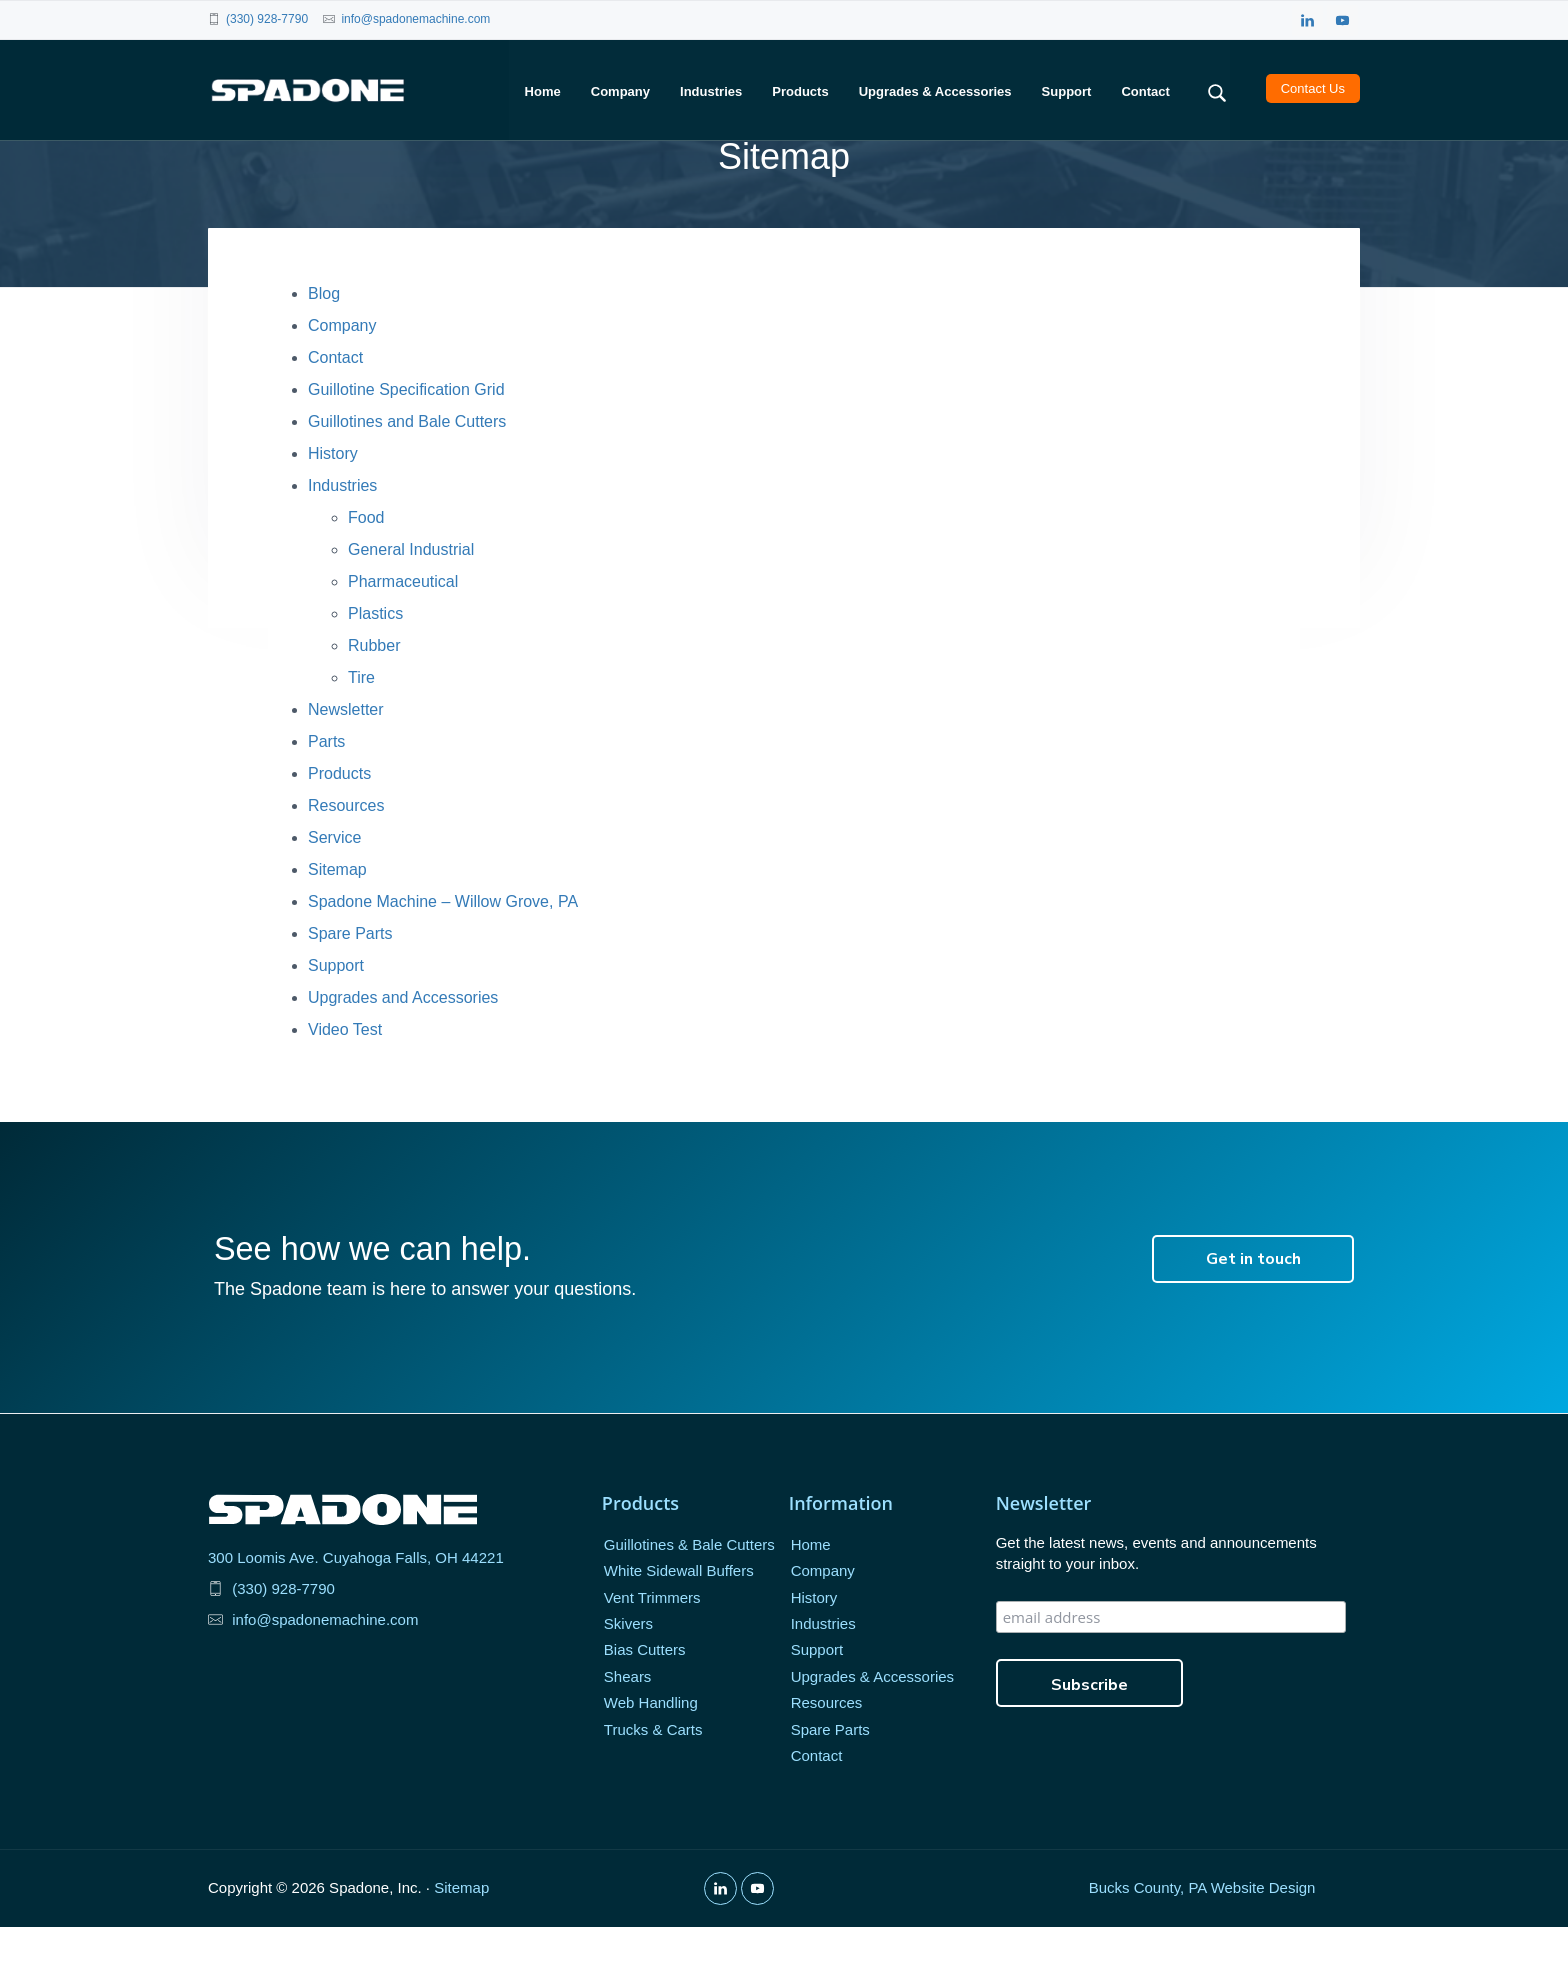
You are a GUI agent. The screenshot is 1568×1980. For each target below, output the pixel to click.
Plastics (375, 667)
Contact (335, 411)
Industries (342, 539)
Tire (361, 731)
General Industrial (411, 603)
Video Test (345, 1083)
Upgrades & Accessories (872, 1730)
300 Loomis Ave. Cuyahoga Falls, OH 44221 (356, 1610)
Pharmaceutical (403, 635)
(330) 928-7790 (267, 19)
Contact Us (1313, 89)
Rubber (374, 699)
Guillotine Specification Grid (406, 443)
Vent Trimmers (652, 1650)
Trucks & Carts (653, 1783)
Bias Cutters (645, 1703)
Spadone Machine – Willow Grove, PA (443, 955)
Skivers (628, 1677)
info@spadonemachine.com (415, 19)
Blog (324, 347)
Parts (326, 795)
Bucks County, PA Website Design (1202, 1941)
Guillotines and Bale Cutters (407, 475)
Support (336, 1019)
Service (334, 891)
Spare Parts (350, 987)
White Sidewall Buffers (679, 1624)
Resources (346, 859)
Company (342, 379)
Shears (628, 1730)
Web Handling (651, 1756)
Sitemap (337, 923)
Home (811, 1598)
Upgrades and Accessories (403, 1051)
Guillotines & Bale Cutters (689, 1598)
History (333, 507)
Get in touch (1253, 1313)
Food (366, 571)
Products (339, 827)
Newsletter (346, 763)
